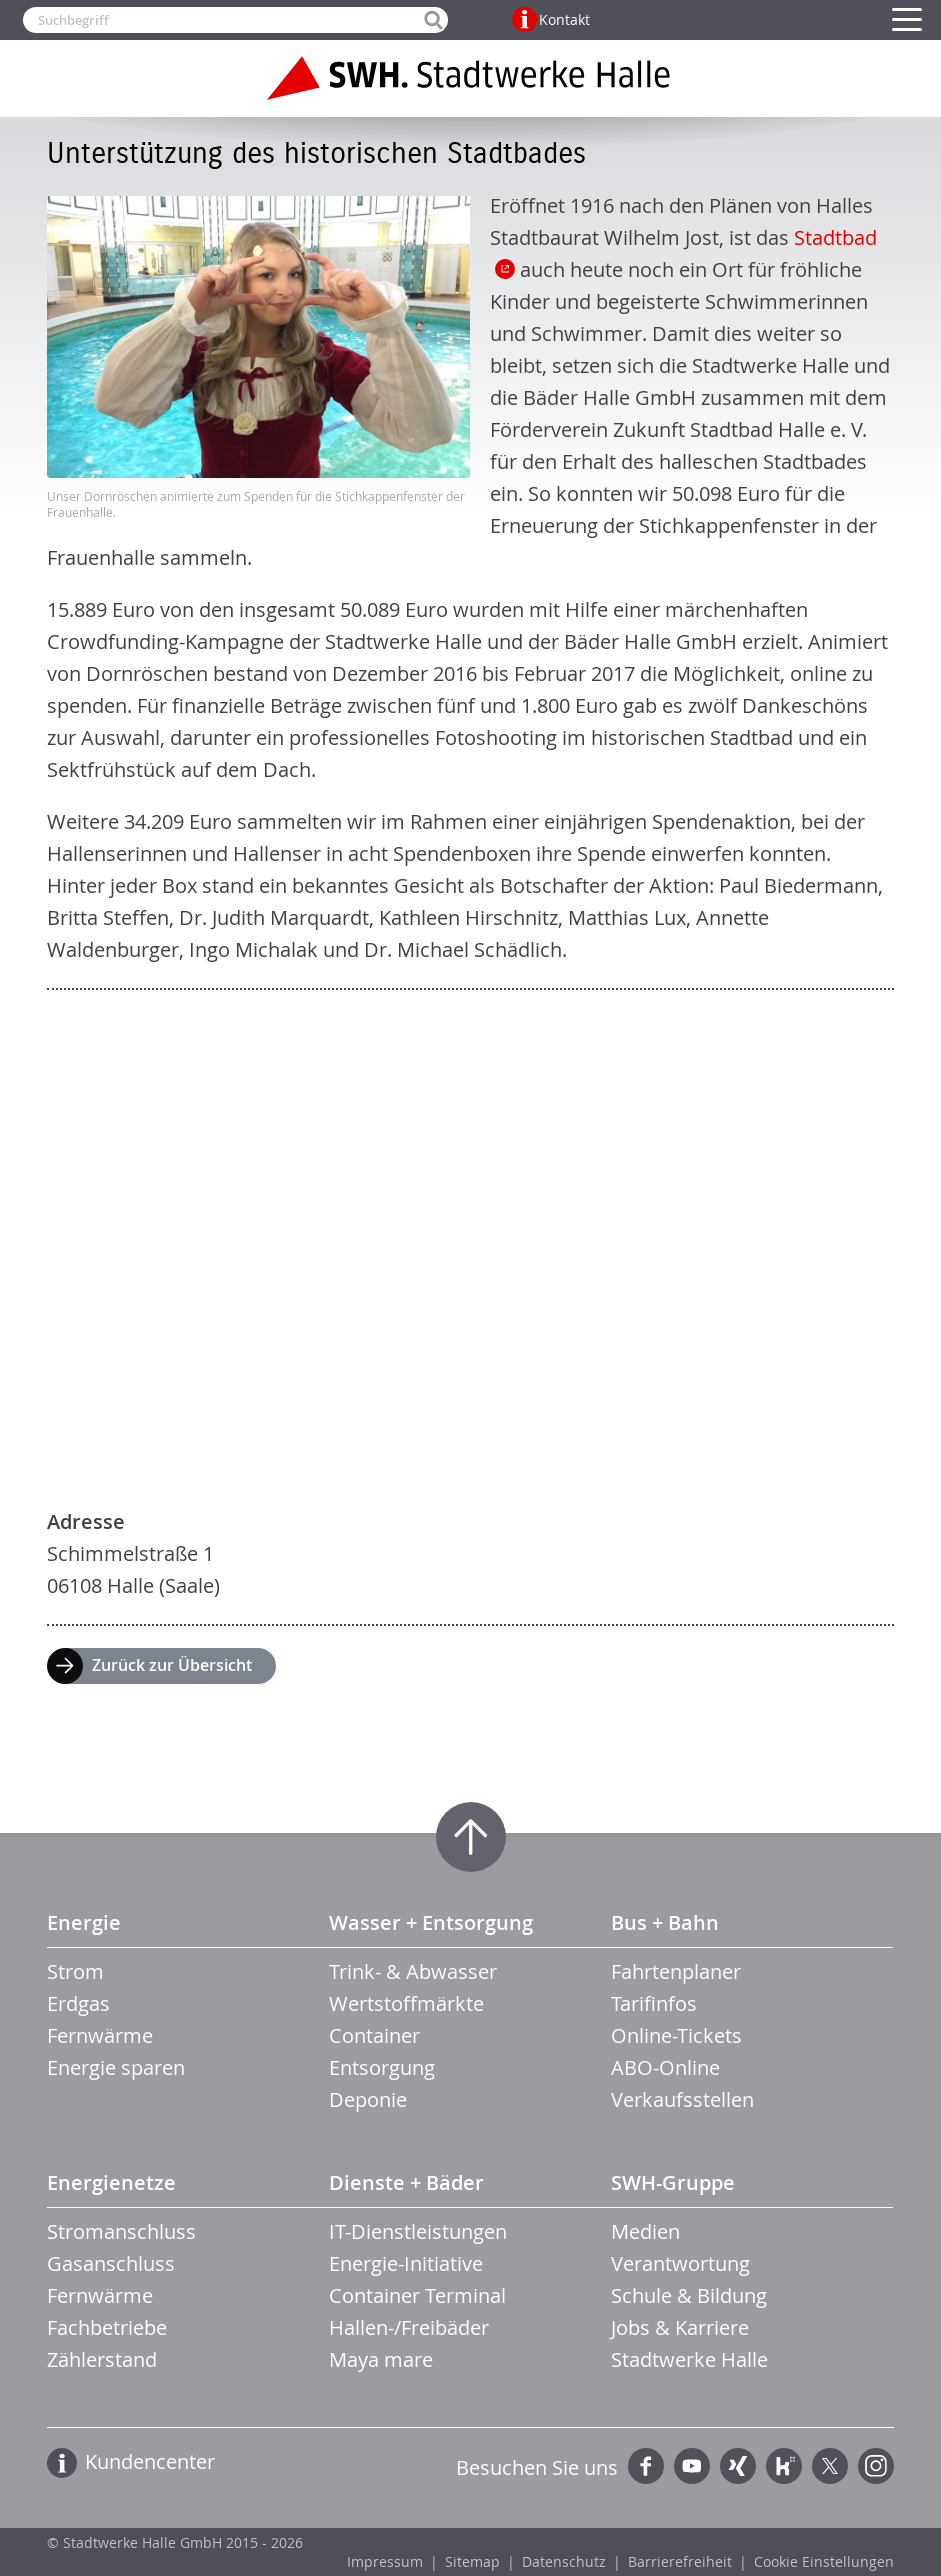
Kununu (784, 2466)
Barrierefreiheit (680, 2561)
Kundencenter (150, 2461)
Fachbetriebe (107, 2327)
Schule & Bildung (689, 2295)
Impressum (385, 2561)
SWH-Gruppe (673, 2182)
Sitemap (472, 2561)
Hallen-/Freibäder (409, 2327)
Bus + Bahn (665, 1922)
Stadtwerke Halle (689, 2359)
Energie (84, 1922)
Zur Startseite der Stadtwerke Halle (471, 78)
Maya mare (381, 2359)
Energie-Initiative (406, 2263)
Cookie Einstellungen (824, 2561)
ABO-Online (665, 2067)
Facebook (646, 2466)
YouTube (692, 2466)
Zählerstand (102, 2359)
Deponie (368, 2099)
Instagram (876, 2466)
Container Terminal (417, 2295)
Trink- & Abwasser (413, 1971)
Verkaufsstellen (682, 2099)
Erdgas (78, 2003)
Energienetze (111, 2182)
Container (374, 2035)
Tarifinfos (654, 2003)
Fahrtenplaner (676, 1971)
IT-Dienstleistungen (418, 2231)
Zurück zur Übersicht (172, 1665)
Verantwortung (680, 2263)
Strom (75, 1971)
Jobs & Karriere (680, 2327)
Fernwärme (100, 2035)
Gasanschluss (111, 2263)
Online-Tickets (676, 2035)
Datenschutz (564, 2561)
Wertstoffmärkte (406, 2003)
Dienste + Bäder (406, 2182)
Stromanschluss (121, 2231)
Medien (645, 2231)
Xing (738, 2466)
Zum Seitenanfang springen (471, 1837)
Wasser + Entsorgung (431, 1922)
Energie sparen (116, 2067)
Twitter (830, 2466)
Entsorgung (382, 2067)
